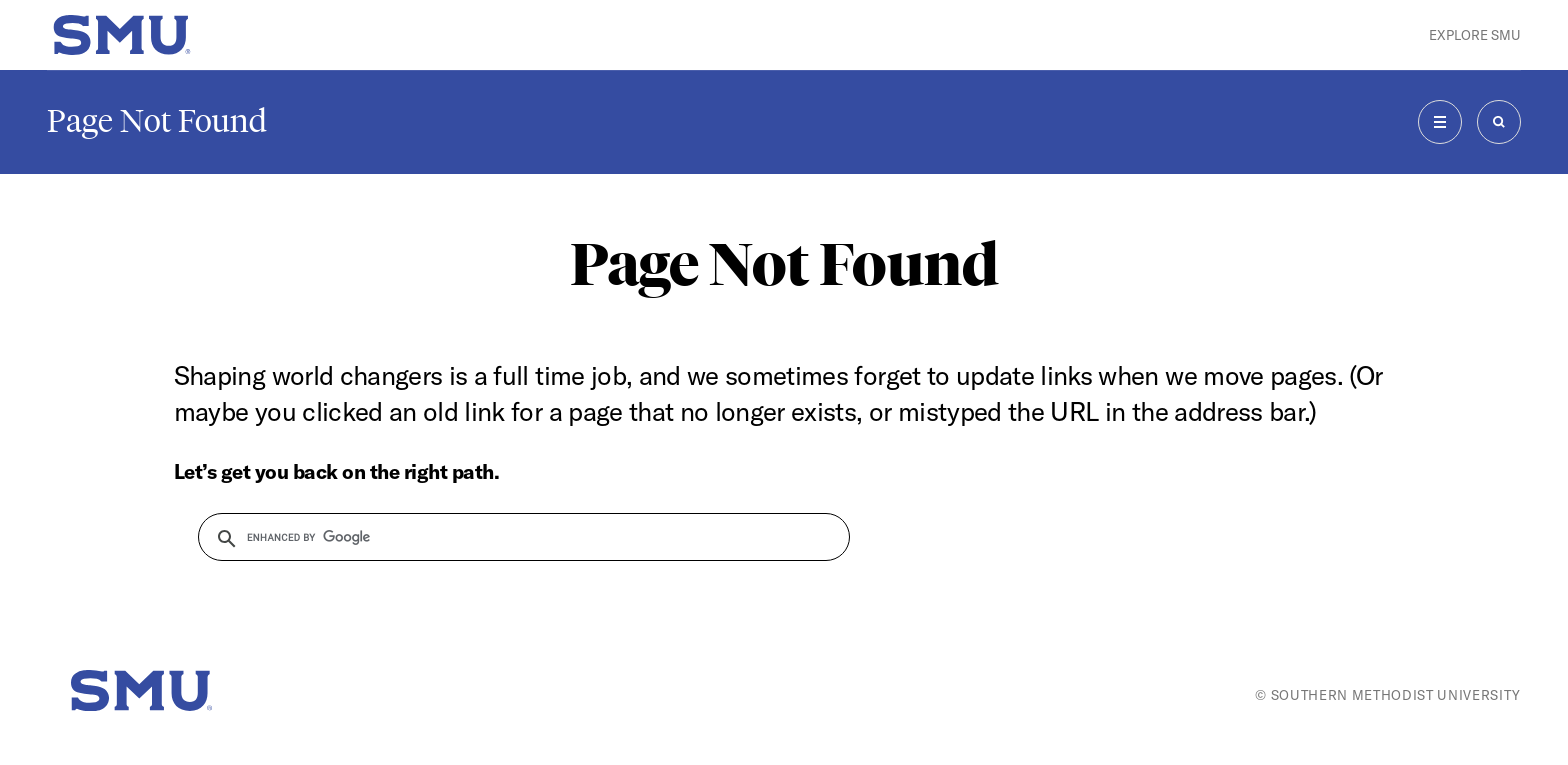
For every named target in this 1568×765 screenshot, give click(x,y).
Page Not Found (157, 121)
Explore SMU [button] (1475, 35)
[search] (512, 537)
